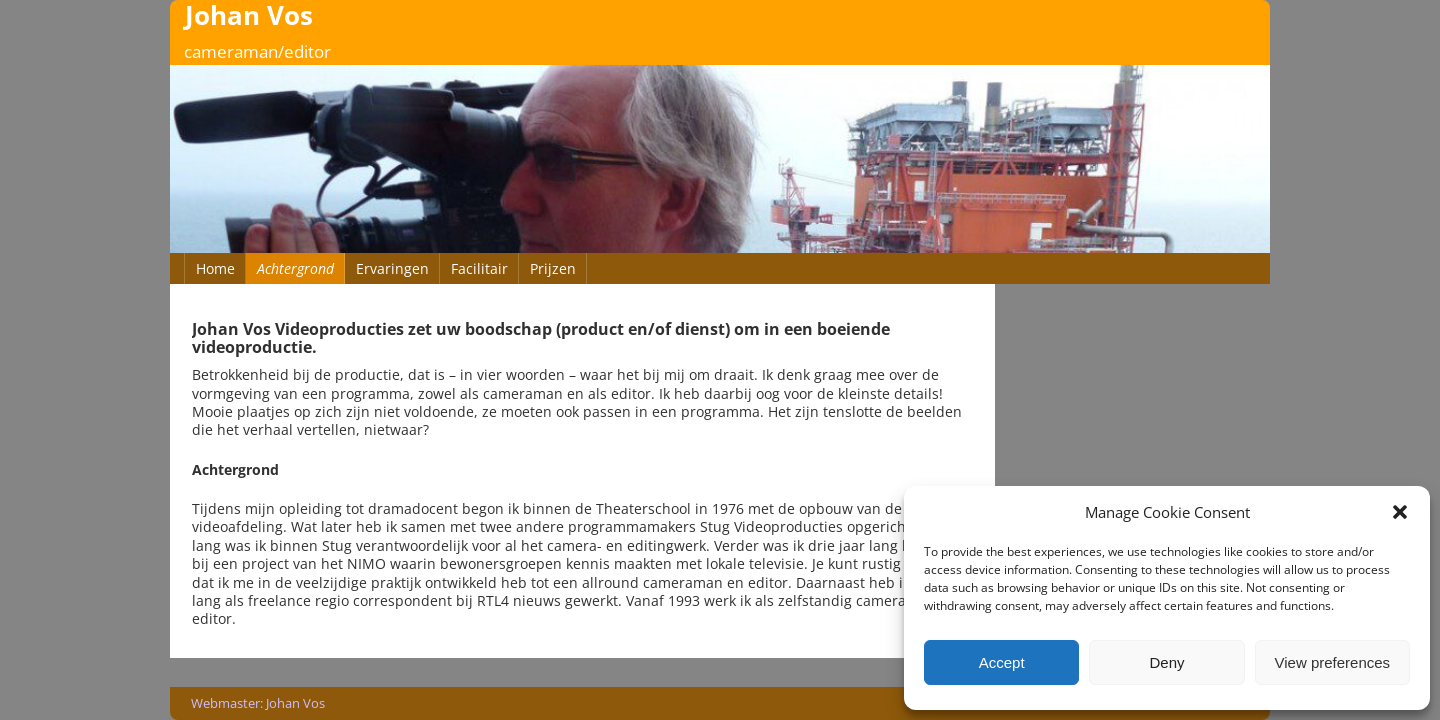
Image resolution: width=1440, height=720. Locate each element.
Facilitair (479, 268)
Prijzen (553, 268)
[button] (1400, 512)
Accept (1002, 662)
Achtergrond (295, 268)
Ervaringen (392, 268)
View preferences (1333, 662)
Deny (1166, 662)
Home (215, 268)
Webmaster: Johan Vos (258, 703)
